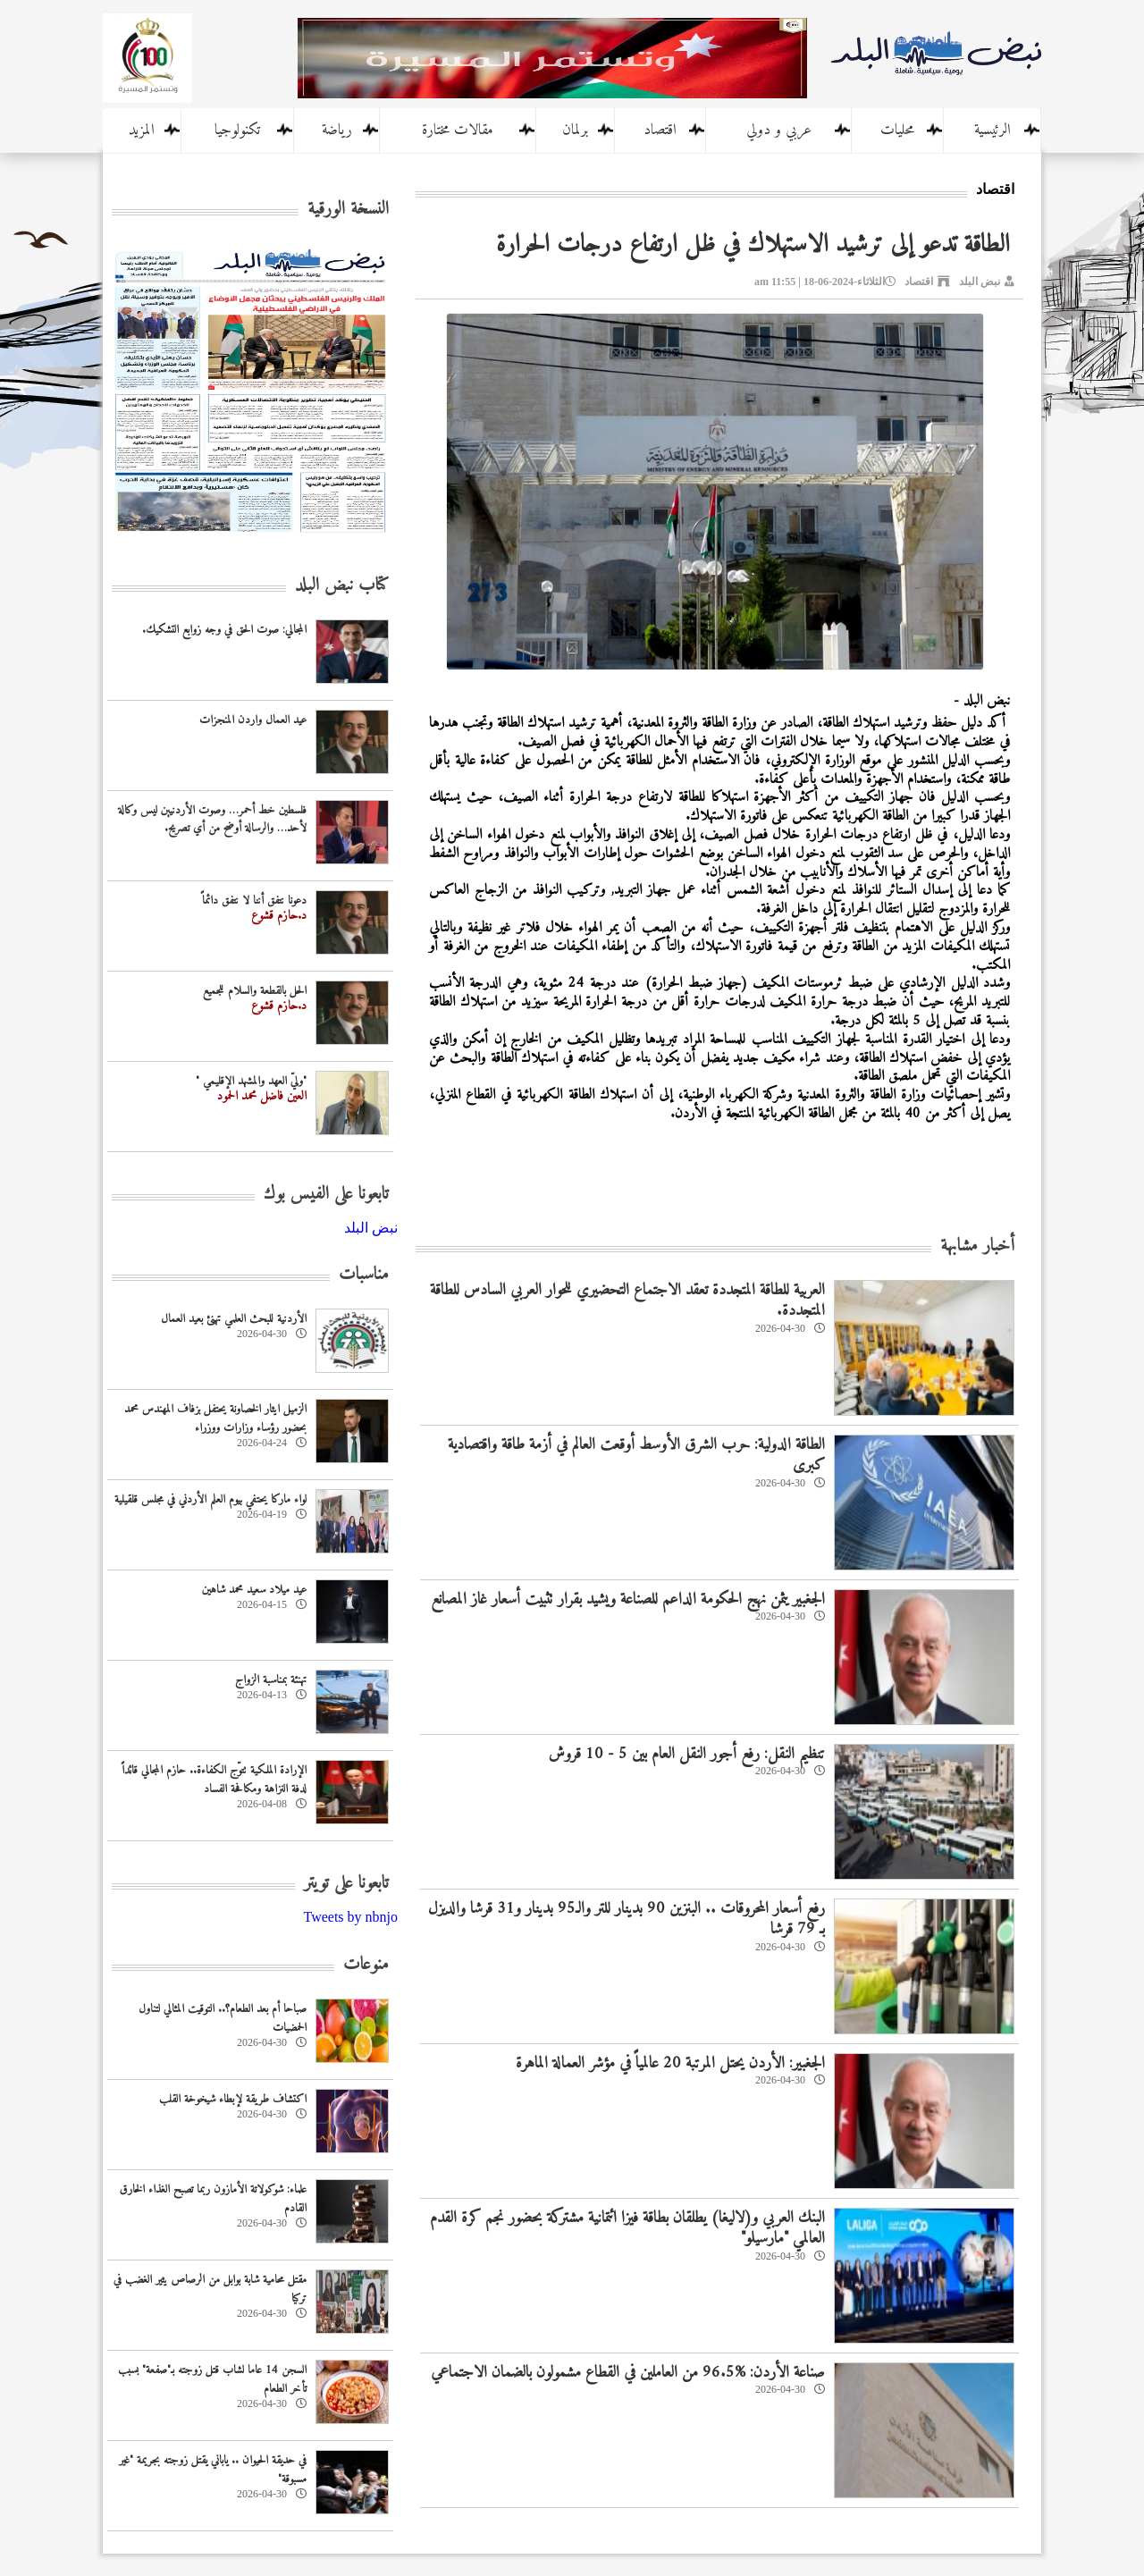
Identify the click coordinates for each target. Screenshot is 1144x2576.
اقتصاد (660, 130)
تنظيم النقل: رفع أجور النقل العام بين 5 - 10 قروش (687, 1754)
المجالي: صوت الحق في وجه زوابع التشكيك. (224, 629)
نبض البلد (979, 281)
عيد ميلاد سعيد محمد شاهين (254, 1589)
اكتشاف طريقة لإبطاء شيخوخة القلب (233, 2099)
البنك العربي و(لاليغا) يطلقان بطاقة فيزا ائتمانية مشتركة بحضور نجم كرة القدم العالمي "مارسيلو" (627, 2228)
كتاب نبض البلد (342, 586)
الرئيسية (992, 130)
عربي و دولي (779, 130)
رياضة (337, 130)
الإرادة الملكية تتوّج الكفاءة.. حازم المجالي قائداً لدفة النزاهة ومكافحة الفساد (214, 1779)
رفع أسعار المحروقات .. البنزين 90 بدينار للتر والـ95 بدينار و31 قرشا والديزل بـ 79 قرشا (626, 1919)
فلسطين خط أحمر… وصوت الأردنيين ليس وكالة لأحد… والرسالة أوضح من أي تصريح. (212, 819)
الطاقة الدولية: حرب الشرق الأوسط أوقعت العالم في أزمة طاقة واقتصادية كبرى (636, 1455)
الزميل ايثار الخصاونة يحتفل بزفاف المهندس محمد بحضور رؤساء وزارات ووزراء (215, 1418)
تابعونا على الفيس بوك (326, 1194)
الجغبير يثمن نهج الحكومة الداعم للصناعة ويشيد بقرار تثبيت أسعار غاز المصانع (628, 1599)
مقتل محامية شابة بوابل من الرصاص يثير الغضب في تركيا (210, 2289)
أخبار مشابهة (977, 1246)
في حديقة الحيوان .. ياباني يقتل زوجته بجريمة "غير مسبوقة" (213, 2469)
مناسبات (364, 1275)
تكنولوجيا (237, 130)
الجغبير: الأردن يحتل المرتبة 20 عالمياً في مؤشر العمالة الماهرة (670, 2063)
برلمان (575, 130)
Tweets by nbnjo (350, 1916)
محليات (897, 130)
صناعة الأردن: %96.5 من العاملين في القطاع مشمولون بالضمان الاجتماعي (628, 2373)
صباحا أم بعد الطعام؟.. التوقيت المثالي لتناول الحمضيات (223, 2018)
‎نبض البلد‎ (371, 1227)
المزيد (142, 130)
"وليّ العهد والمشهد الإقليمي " (251, 1081)
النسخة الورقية (348, 209)
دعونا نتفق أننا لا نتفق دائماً (254, 900)
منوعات (366, 1965)
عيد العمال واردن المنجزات (253, 720)
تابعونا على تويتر (346, 1883)
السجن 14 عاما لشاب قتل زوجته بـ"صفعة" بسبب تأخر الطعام (212, 2379)
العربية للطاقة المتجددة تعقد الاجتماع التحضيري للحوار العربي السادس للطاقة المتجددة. (627, 1300)
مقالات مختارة (457, 130)
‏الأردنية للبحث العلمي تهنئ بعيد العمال (234, 1319)
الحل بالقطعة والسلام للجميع (255, 991)
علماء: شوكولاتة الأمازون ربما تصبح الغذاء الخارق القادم (213, 2198)
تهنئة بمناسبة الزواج (271, 1680)
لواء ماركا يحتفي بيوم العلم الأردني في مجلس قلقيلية (210, 1499)
